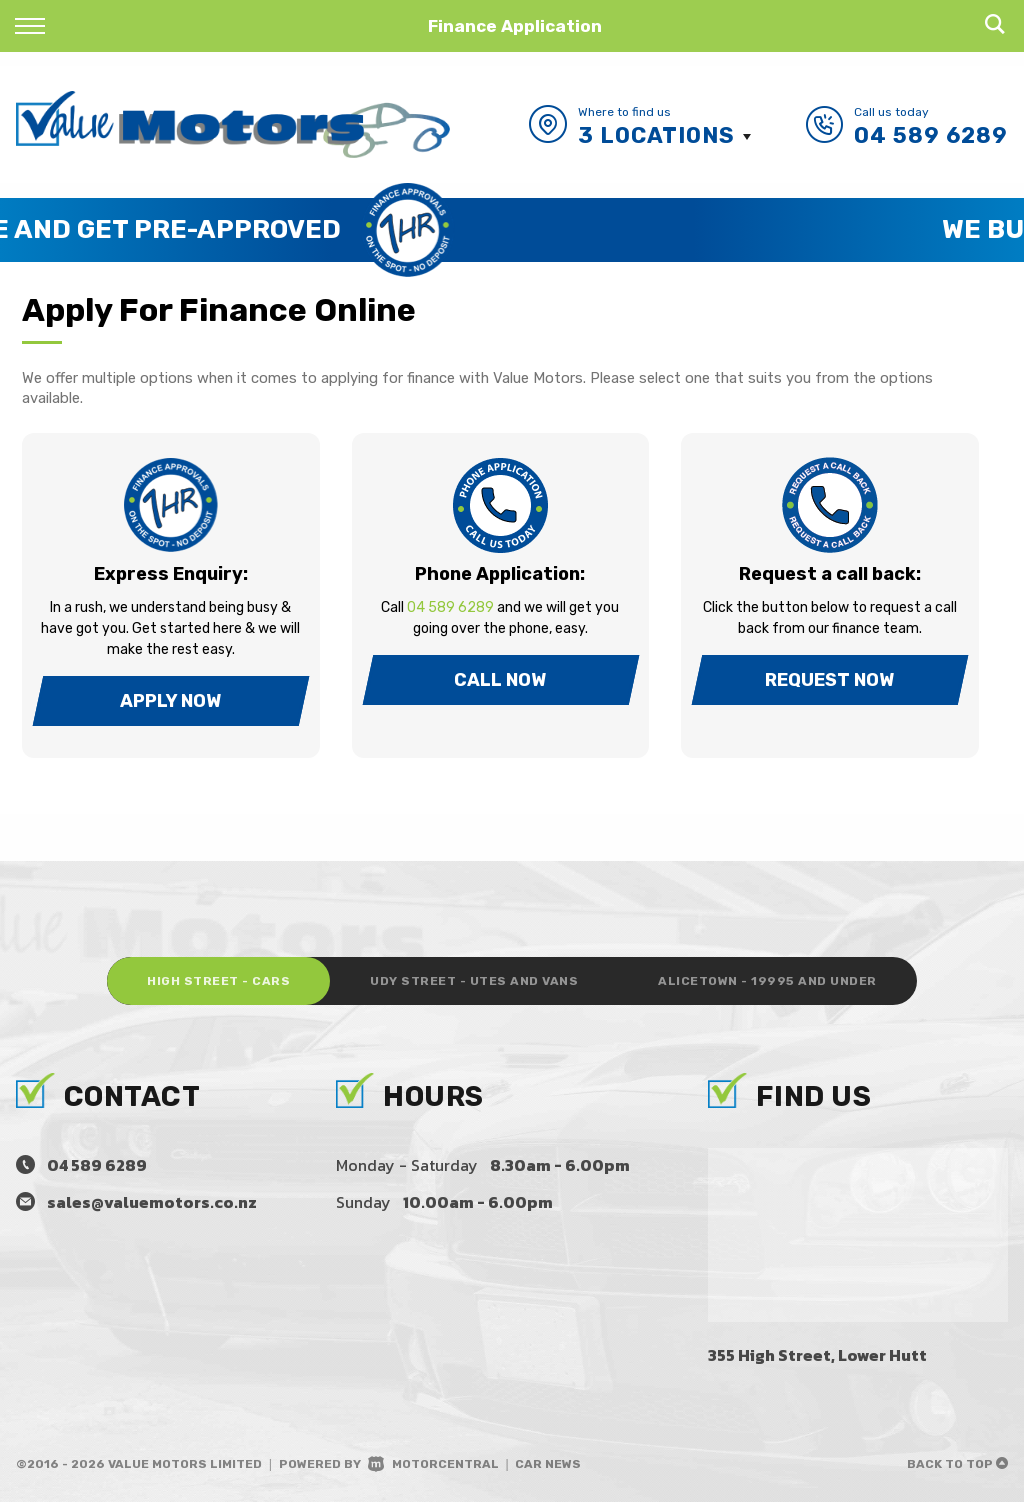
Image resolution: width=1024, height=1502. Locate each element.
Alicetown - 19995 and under (767, 981)
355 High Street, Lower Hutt (817, 1355)
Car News (548, 1464)
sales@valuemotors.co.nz (152, 1202)
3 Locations (656, 135)
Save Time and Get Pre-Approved (397, 229)
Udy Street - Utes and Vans (474, 981)
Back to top (957, 1464)
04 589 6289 (931, 135)
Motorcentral (433, 1464)
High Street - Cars (218, 981)
